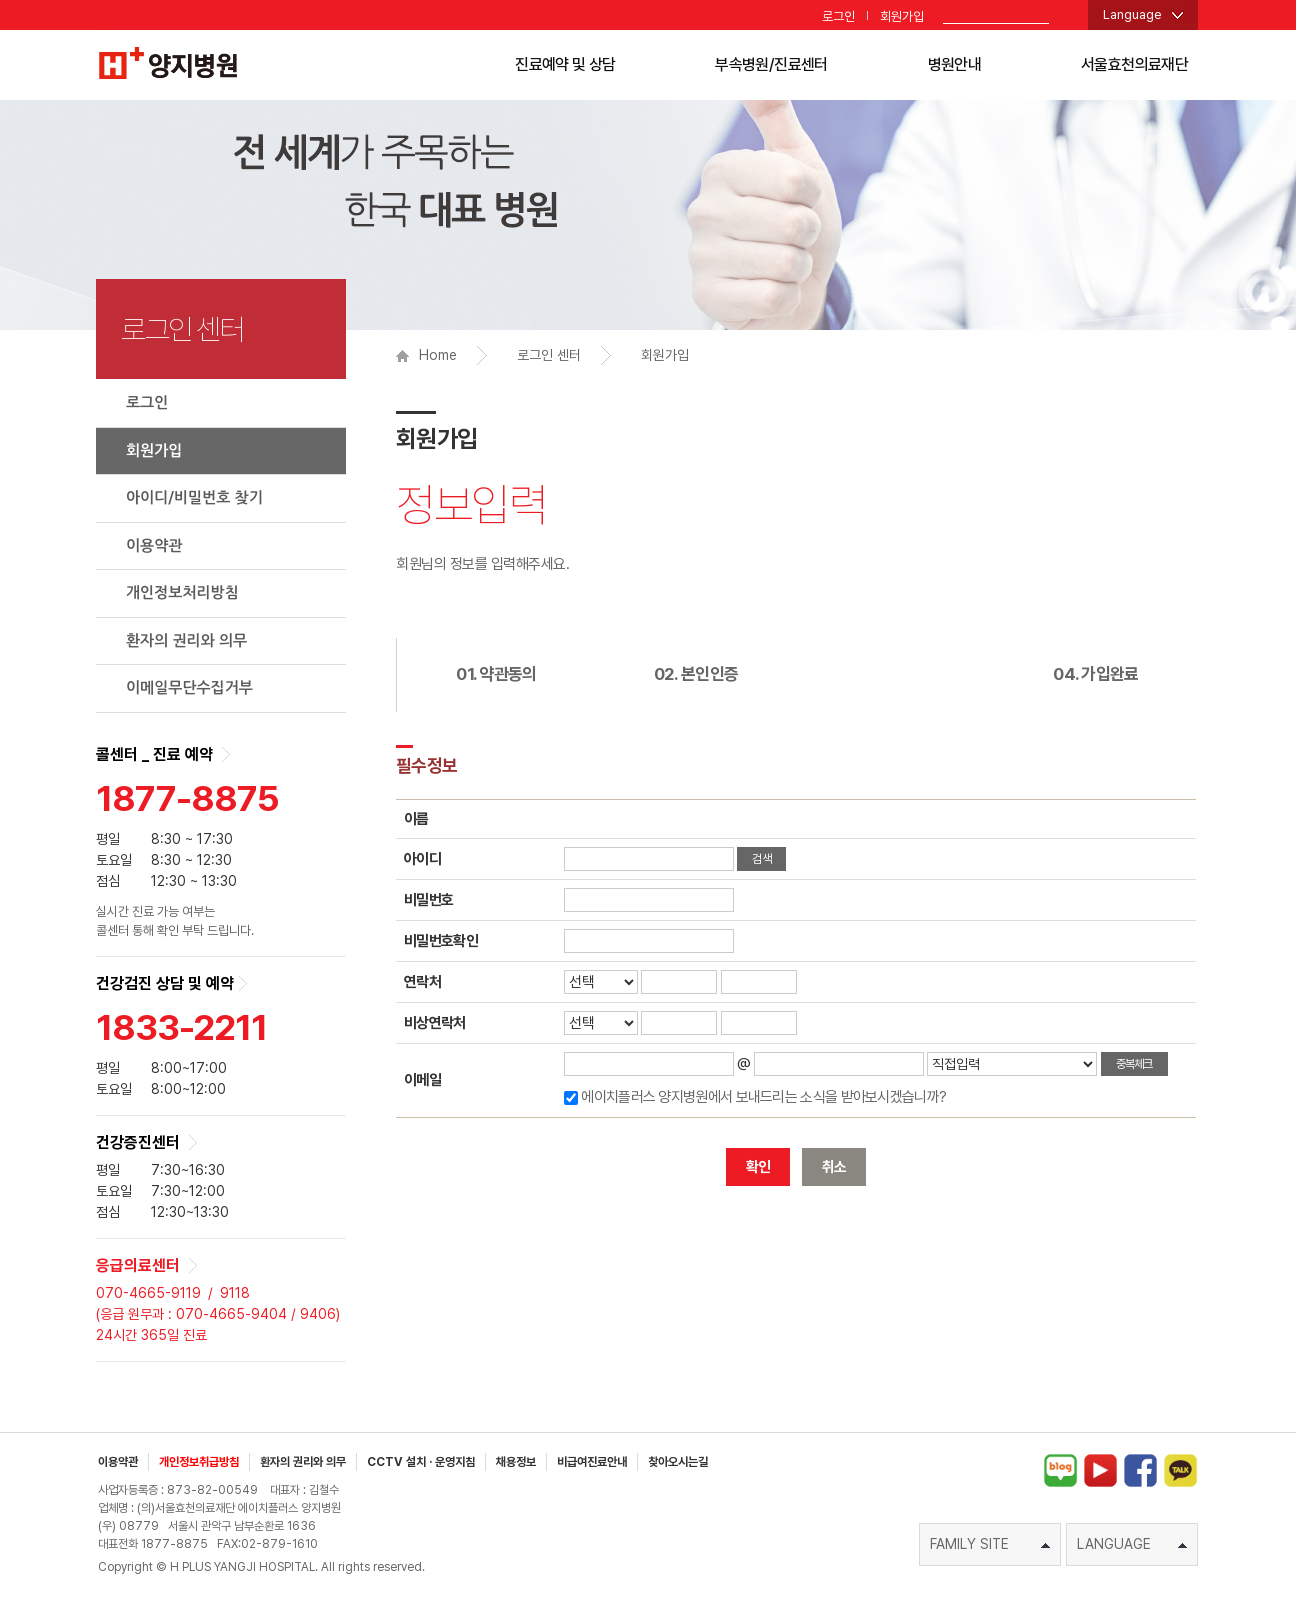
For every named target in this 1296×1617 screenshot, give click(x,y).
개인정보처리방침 (182, 592)
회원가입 (902, 16)
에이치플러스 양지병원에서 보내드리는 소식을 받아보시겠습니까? (763, 1097)
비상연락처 (435, 1023)
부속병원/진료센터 (771, 64)
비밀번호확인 (441, 941)
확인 (758, 1167)
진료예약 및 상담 (565, 64)
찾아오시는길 (678, 1462)
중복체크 (1134, 1064)
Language (1132, 14)
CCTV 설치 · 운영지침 (421, 1462)
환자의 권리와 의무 (186, 640)
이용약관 (154, 545)
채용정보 (516, 1462)
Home (426, 355)
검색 (761, 859)
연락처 (422, 982)
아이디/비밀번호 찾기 (194, 497)
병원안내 (954, 64)
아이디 (422, 859)
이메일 (422, 1080)
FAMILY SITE (990, 1544)
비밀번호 (428, 900)
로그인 (838, 16)
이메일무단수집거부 (189, 687)
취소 (834, 1167)
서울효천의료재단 (1134, 64)
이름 (416, 819)
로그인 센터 (549, 355)
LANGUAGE (1132, 1544)
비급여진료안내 (592, 1462)
